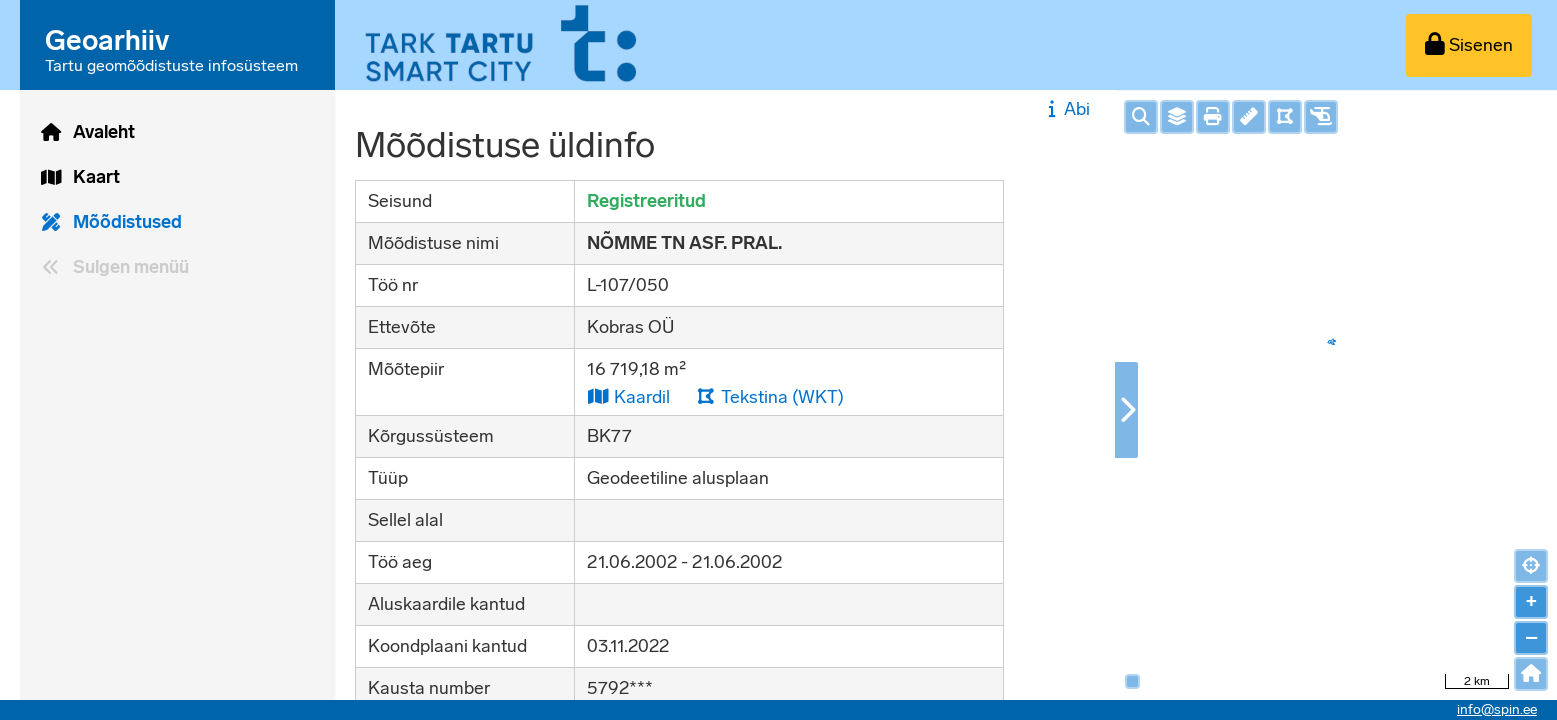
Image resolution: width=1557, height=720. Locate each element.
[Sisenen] (1469, 45)
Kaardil (628, 396)
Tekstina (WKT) (770, 396)
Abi (1066, 109)
